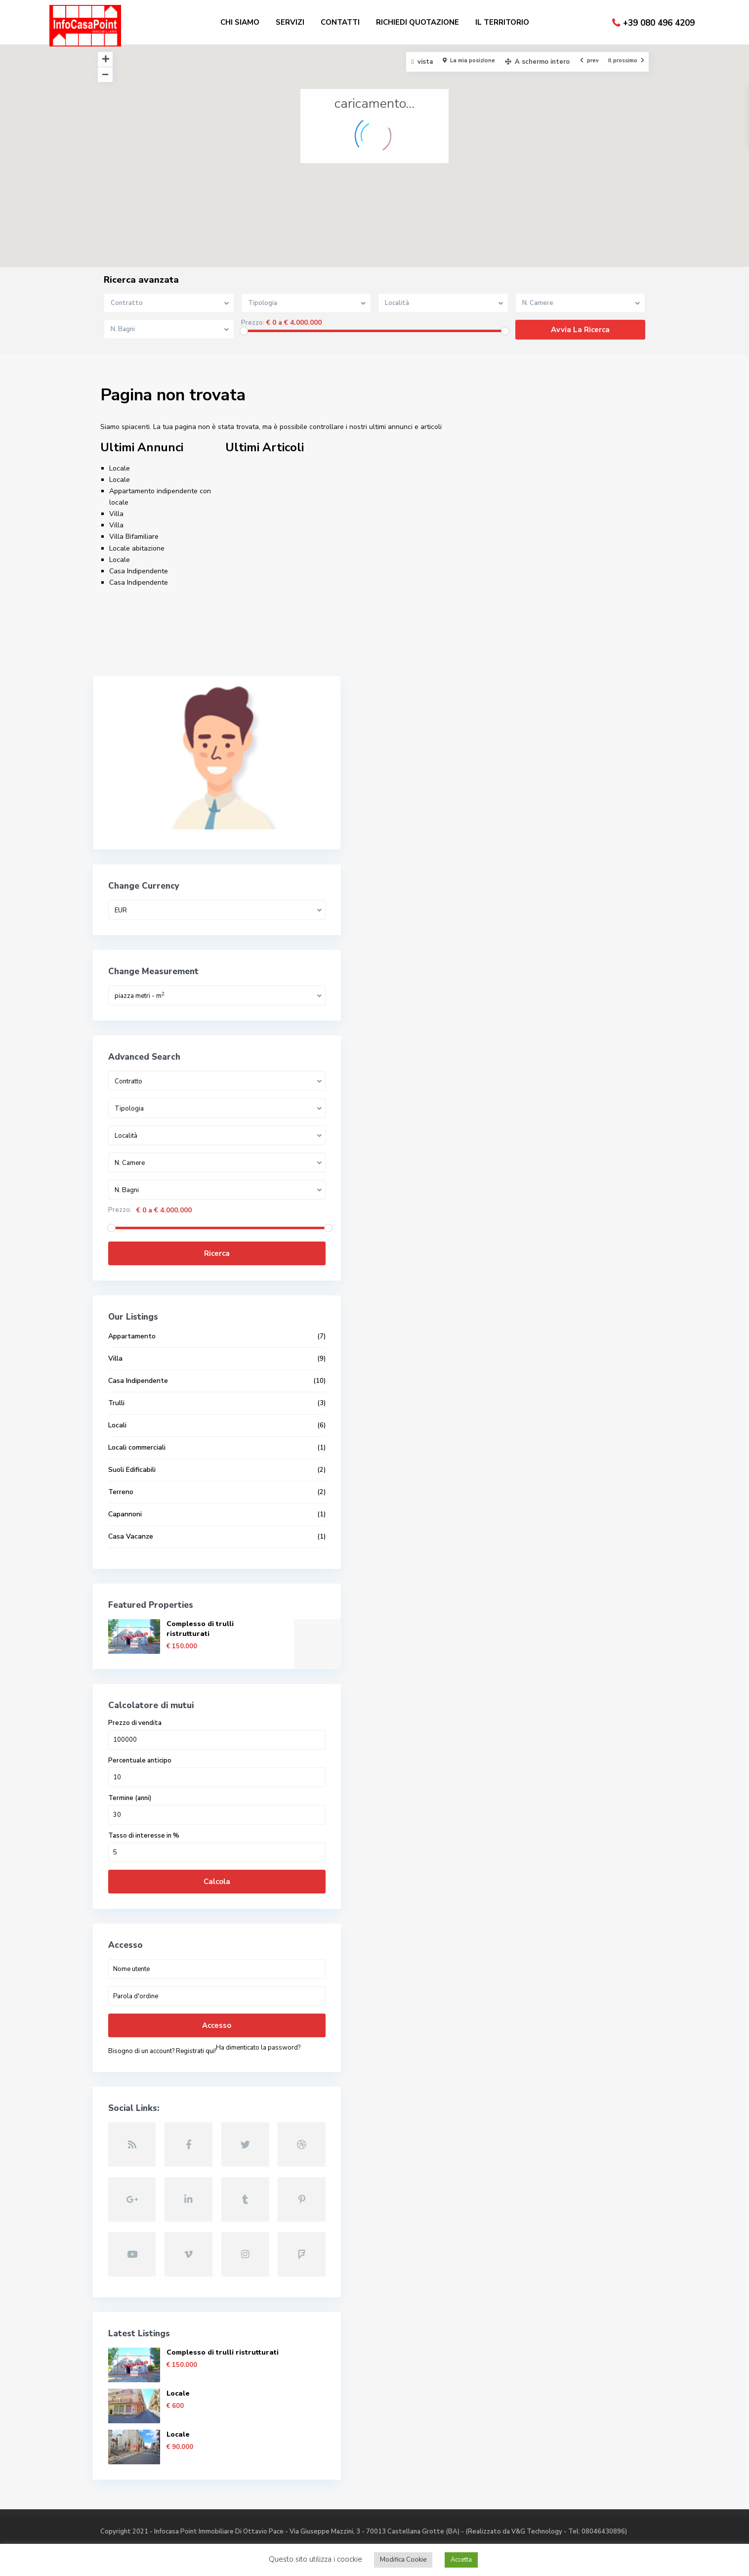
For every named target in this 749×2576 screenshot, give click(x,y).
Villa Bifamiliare (134, 536)
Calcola (172, 1846)
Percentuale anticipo (139, 1725)
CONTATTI (340, 22)
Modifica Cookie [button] (403, 2559)
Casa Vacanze (130, 1500)
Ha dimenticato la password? (150, 2026)
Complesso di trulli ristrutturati (199, 1593)
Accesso (172, 1990)
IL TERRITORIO (502, 22)
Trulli (116, 1367)
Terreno (120, 1456)
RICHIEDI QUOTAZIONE (417, 22)
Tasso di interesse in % (143, 1800)
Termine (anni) (129, 1763)
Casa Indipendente (138, 571)
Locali (117, 1389)
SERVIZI (290, 22)
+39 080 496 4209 (659, 23)
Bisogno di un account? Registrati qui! (162, 2015)
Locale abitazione (137, 548)
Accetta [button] (461, 2559)
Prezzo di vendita (135, 1687)
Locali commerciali (137, 1412)
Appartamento (132, 1300)
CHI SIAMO (239, 22)
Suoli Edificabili (132, 1434)
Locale (119, 468)
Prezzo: (252, 323)
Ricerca (172, 1218)
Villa (116, 513)
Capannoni (125, 1478)
